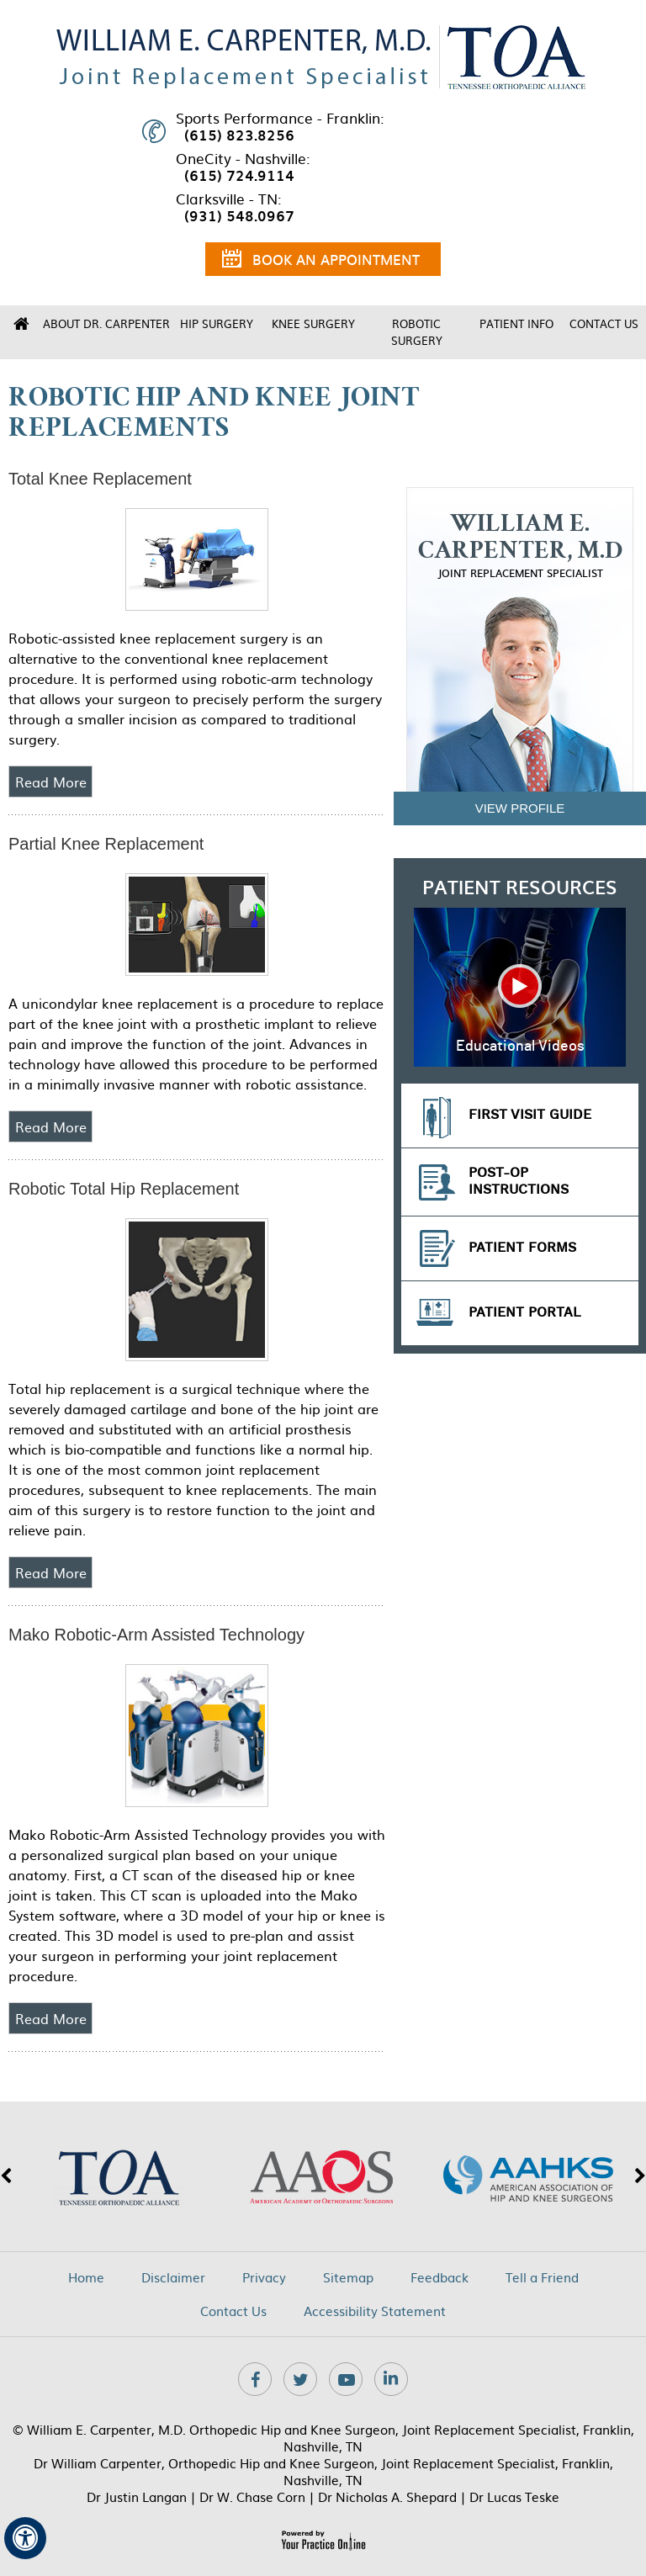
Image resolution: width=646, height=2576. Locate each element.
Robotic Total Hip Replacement (123, 1188)
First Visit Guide (530, 1115)
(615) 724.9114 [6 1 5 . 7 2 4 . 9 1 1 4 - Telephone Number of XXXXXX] (239, 175)
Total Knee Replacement (100, 478)
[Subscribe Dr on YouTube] (346, 2379)
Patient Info (516, 323)
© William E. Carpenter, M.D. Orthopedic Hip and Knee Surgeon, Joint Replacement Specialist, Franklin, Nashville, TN (323, 2438)
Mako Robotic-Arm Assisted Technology (156, 1634)
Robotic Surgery (416, 331)
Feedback (439, 2277)
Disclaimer (173, 2277)
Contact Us (603, 323)
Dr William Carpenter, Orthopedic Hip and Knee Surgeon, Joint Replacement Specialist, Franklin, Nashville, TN (323, 2471)
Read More (51, 781)
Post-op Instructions (519, 1181)
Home (21, 323)
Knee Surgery (313, 323)
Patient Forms (522, 1248)
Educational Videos (520, 1046)
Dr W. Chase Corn (252, 2496)
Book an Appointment (321, 261)
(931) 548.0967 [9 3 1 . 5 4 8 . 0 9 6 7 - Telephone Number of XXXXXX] (239, 215)
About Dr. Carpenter (106, 323)
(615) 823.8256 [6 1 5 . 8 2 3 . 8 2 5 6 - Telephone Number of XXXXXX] (239, 135)
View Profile (520, 808)
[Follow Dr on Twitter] (300, 2379)
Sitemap (348, 2277)
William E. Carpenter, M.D (520, 546)
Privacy (264, 2277)
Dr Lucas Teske (514, 2496)
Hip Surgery (216, 323)
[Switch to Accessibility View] (25, 2538)
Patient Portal (525, 1313)
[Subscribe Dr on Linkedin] (391, 2379)
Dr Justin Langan (137, 2496)
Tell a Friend (542, 2277)
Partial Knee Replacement (106, 844)
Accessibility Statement (375, 2311)
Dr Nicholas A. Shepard (387, 2496)
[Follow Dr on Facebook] (255, 2379)
